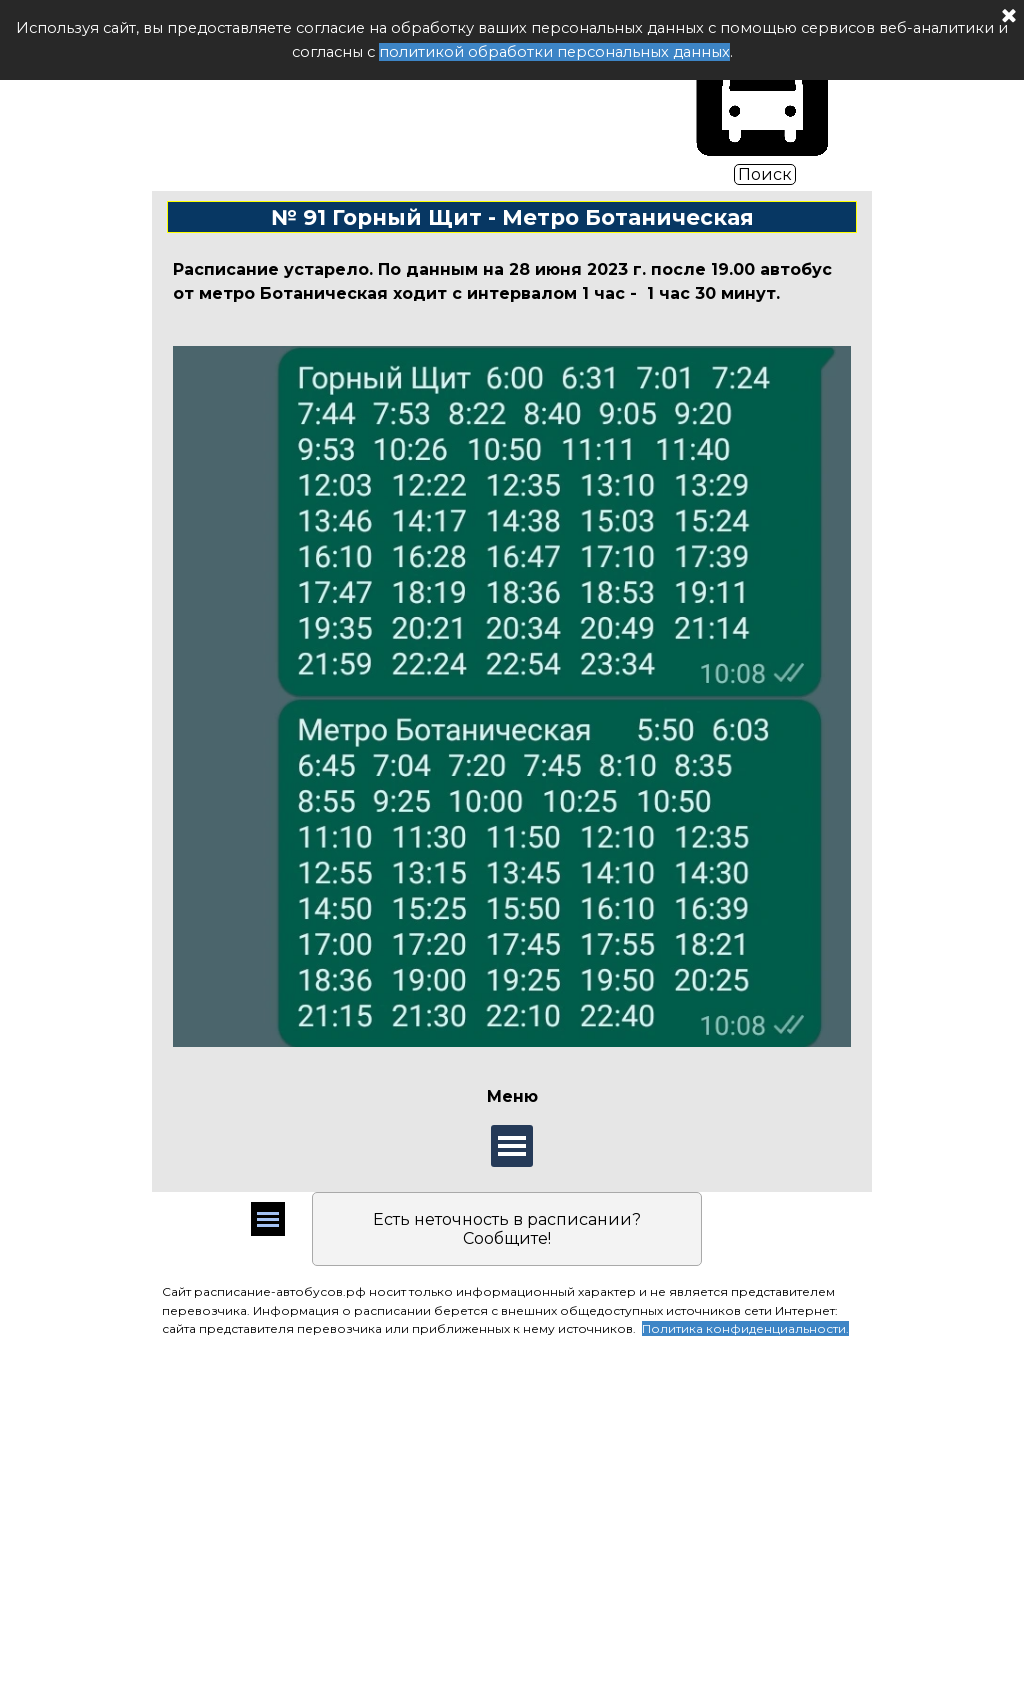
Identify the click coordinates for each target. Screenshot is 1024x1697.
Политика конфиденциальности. (745, 1328)
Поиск (765, 174)
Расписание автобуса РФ (407, 93)
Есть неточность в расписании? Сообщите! (507, 1229)
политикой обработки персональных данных (554, 52)
